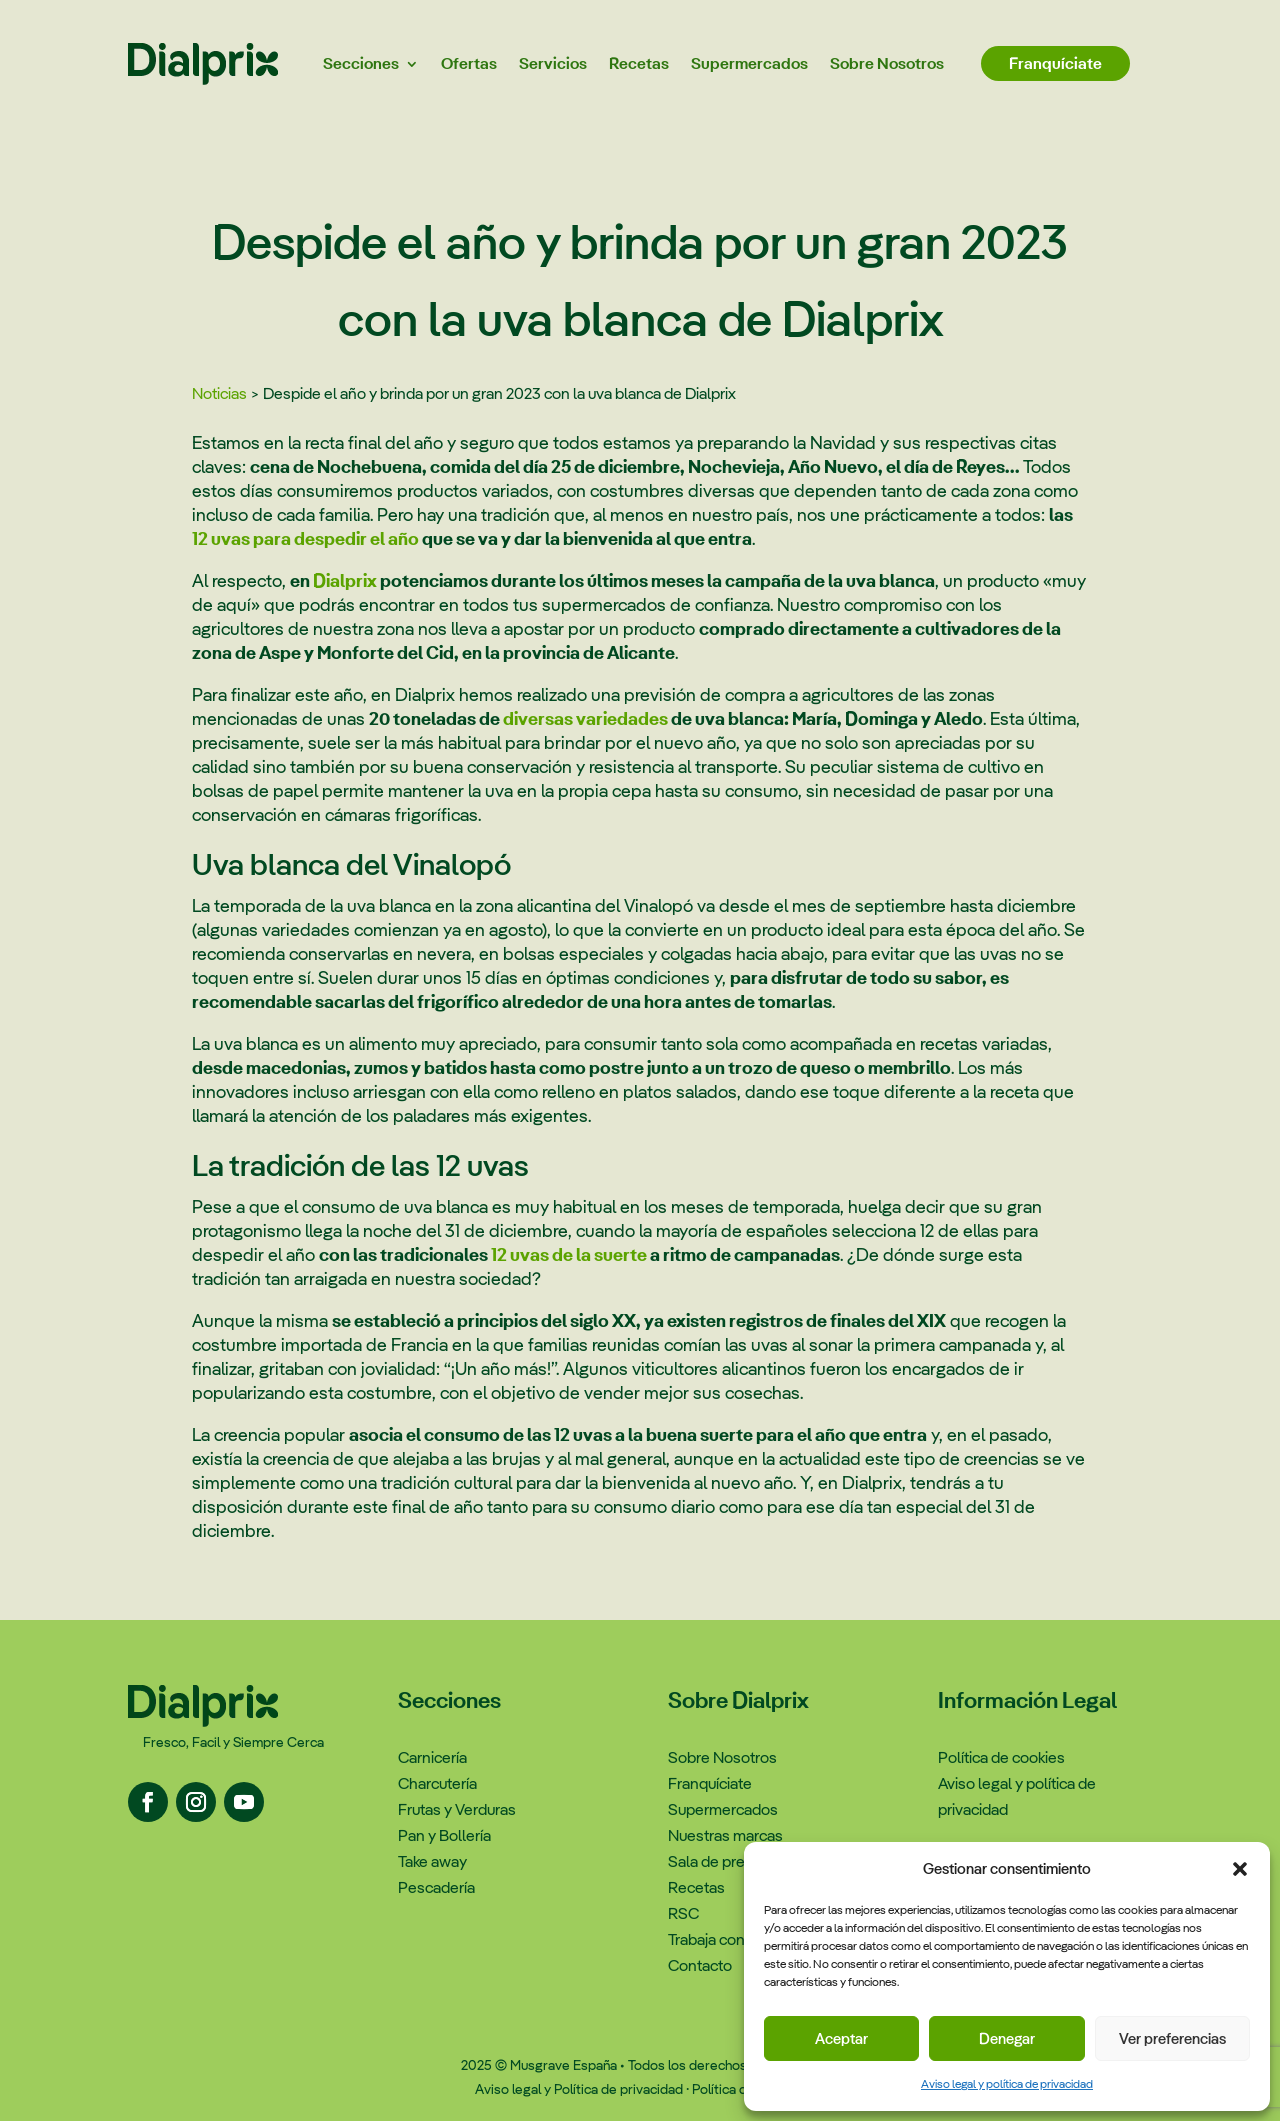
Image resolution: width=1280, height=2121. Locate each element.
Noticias (219, 393)
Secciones (361, 63)
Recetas (639, 63)
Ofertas (469, 63)
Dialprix (345, 580)
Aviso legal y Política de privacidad (579, 2089)
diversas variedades (585, 718)
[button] (1240, 1869)
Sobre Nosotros (887, 63)
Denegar (1007, 2038)
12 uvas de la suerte (569, 1254)
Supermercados (749, 63)
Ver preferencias (1172, 2038)
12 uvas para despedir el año (305, 538)
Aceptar (841, 2038)
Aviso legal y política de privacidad (1007, 2084)
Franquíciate (1055, 63)
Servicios (553, 63)
